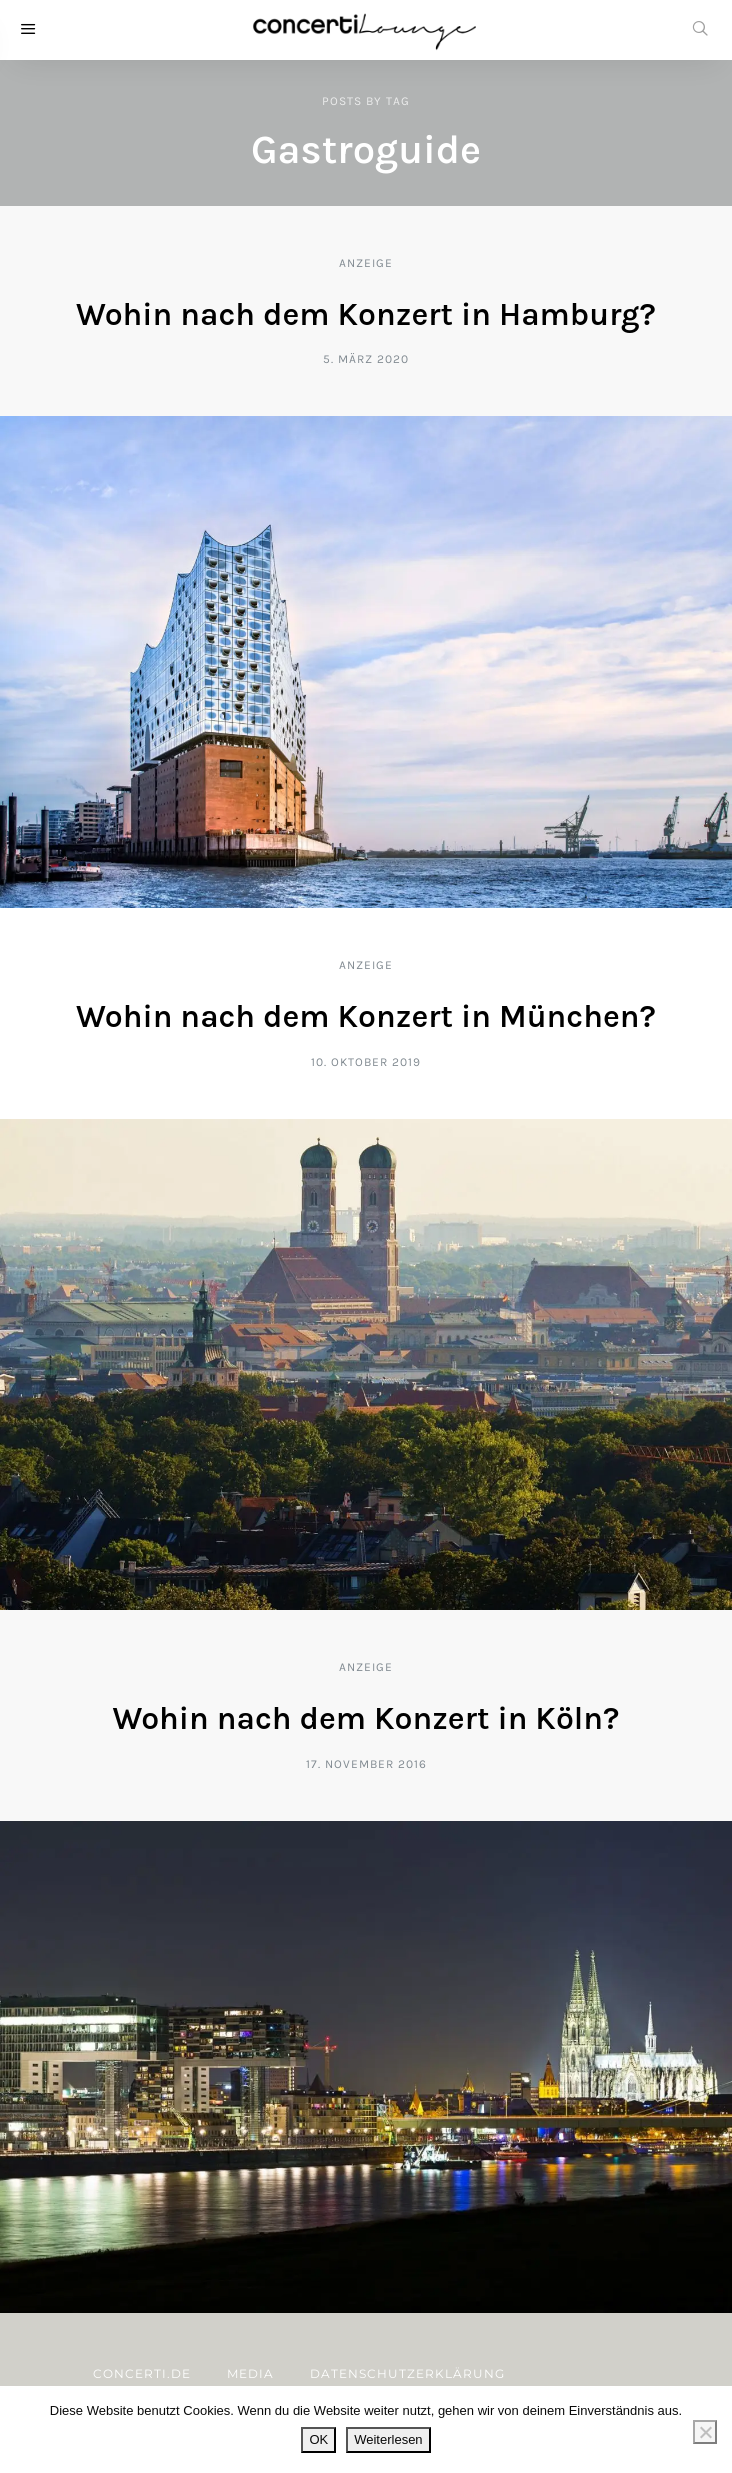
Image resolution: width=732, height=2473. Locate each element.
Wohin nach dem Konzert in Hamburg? (366, 314)
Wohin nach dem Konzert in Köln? (366, 1718)
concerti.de (142, 2373)
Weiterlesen (388, 2439)
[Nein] (705, 2432)
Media (250, 2373)
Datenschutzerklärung (407, 2373)
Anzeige (366, 263)
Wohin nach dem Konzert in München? (366, 1016)
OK (318, 2439)
